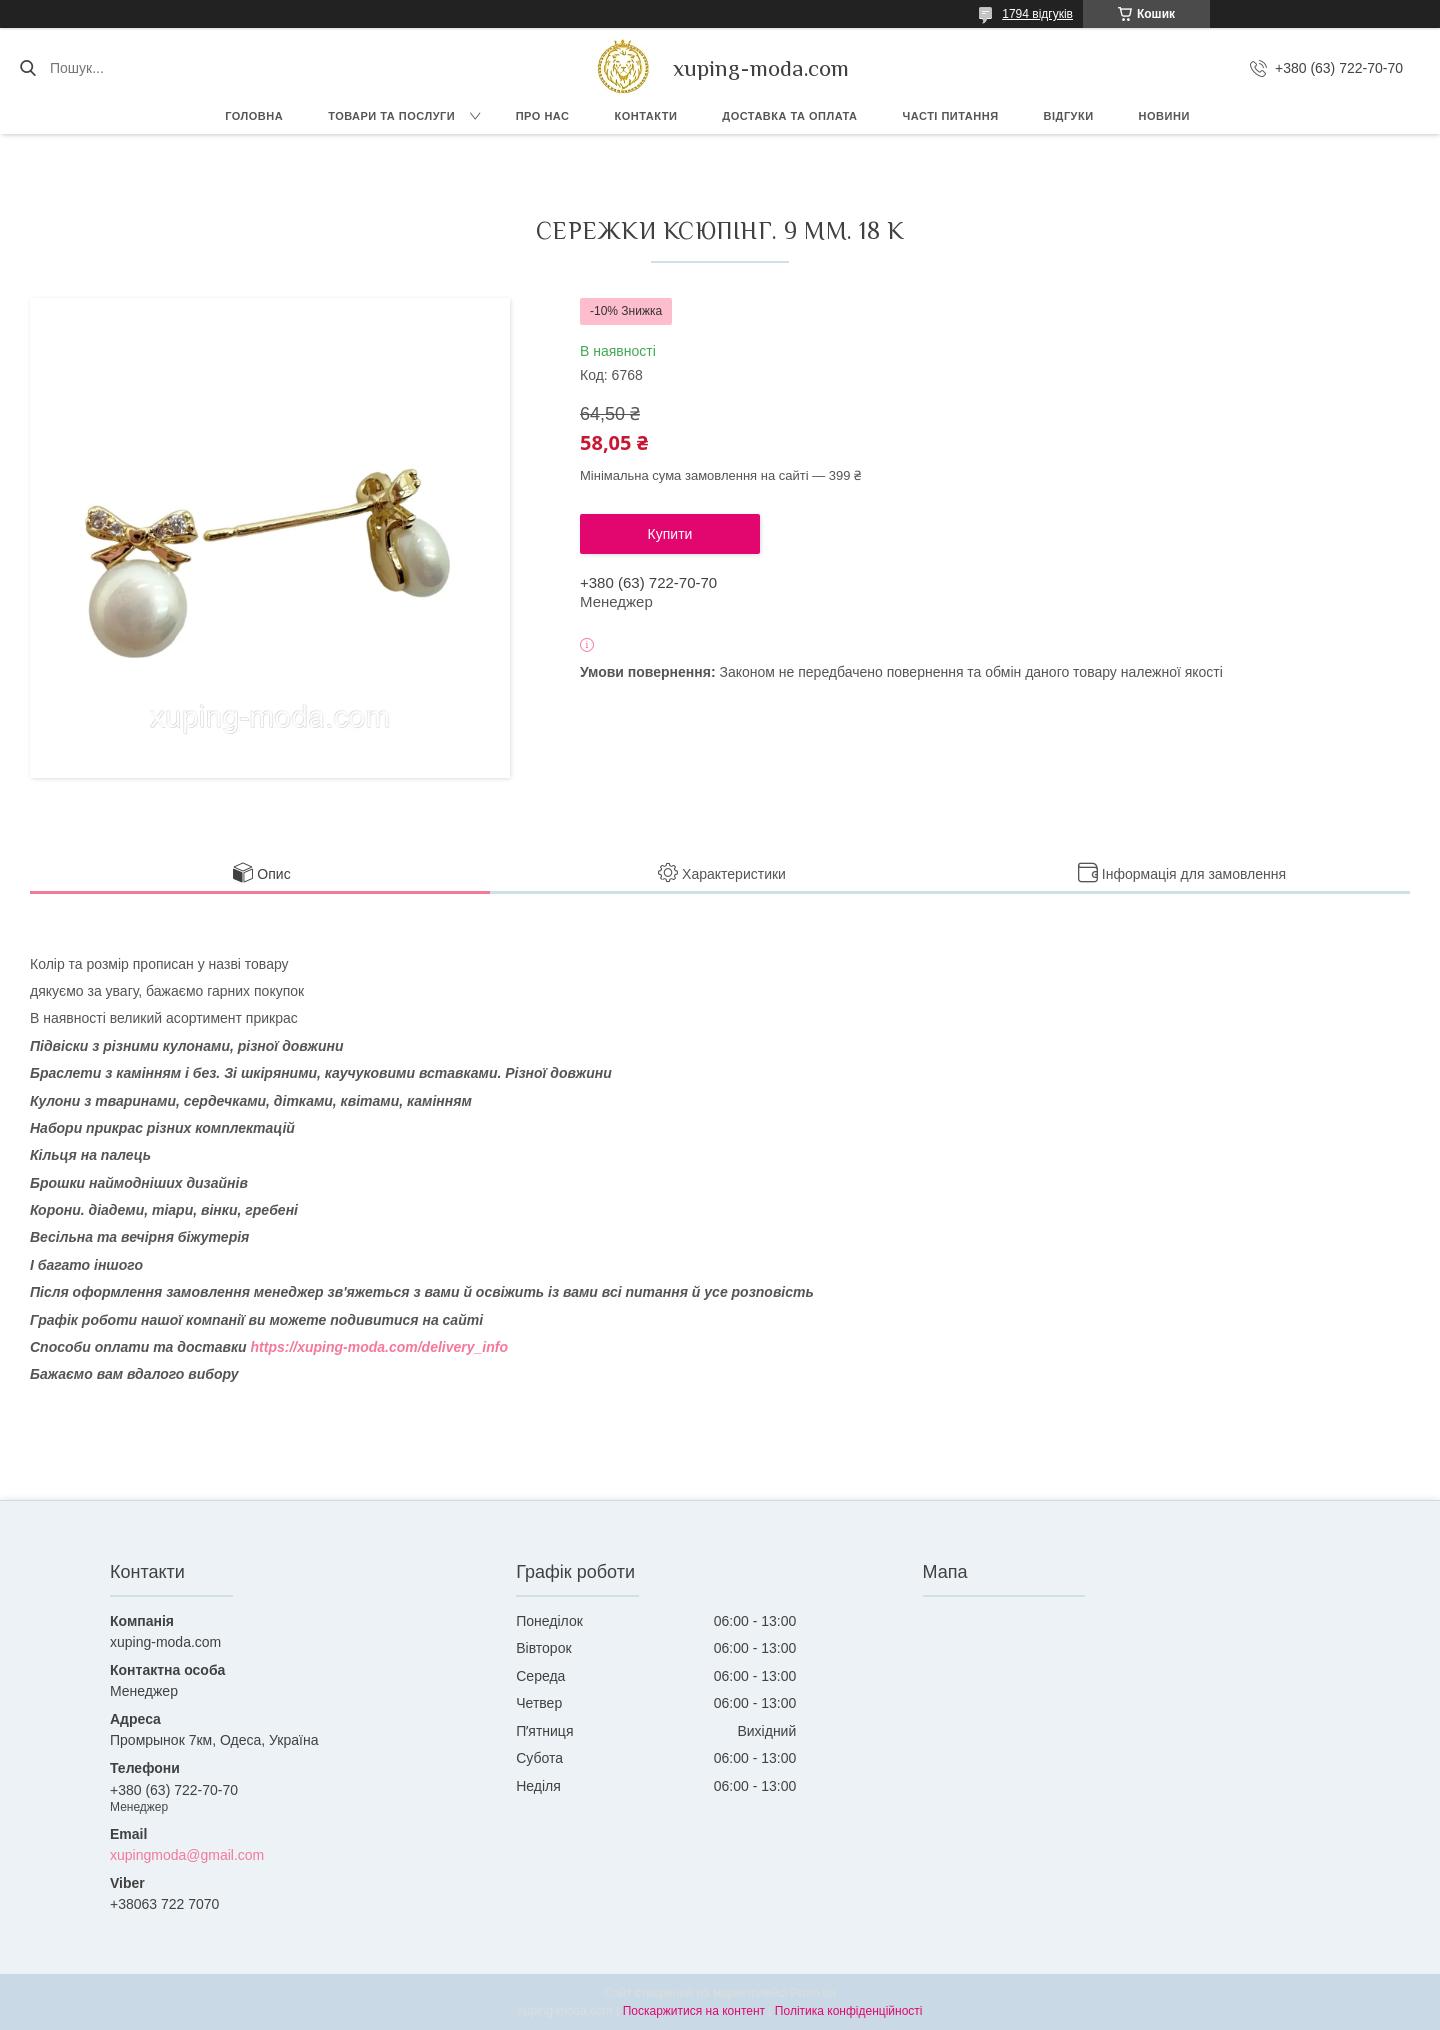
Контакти (645, 116)
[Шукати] (27, 68)
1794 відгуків (1037, 14)
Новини (1164, 116)
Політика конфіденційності (849, 2011)
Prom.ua (813, 1993)
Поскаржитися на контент (694, 2011)
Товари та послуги (391, 116)
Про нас (543, 116)
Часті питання (951, 116)
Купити (670, 534)
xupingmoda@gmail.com (187, 1855)
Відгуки (1069, 116)
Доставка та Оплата (789, 116)
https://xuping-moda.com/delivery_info (379, 1347)
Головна (254, 116)
